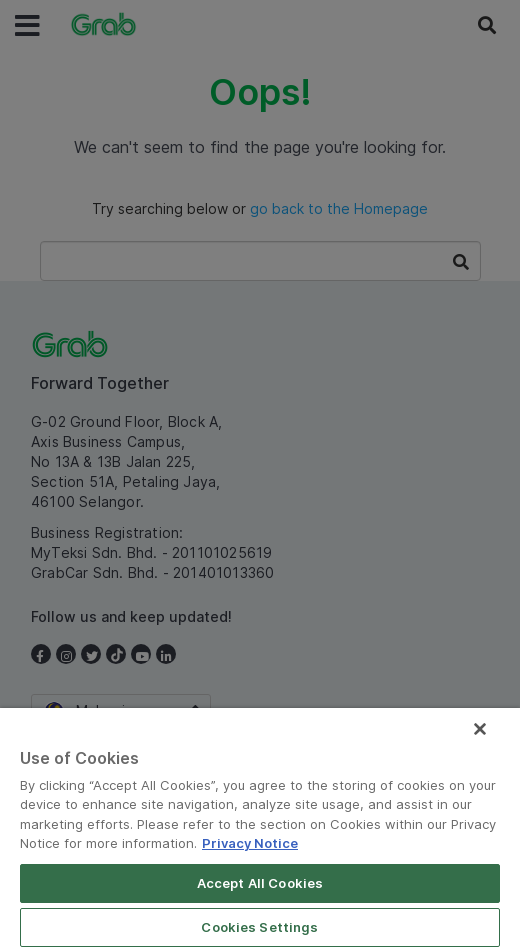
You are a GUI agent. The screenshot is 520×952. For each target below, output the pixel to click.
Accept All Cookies (260, 883)
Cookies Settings (259, 927)
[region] (260, 830)
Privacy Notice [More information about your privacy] (250, 843)
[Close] (480, 729)
